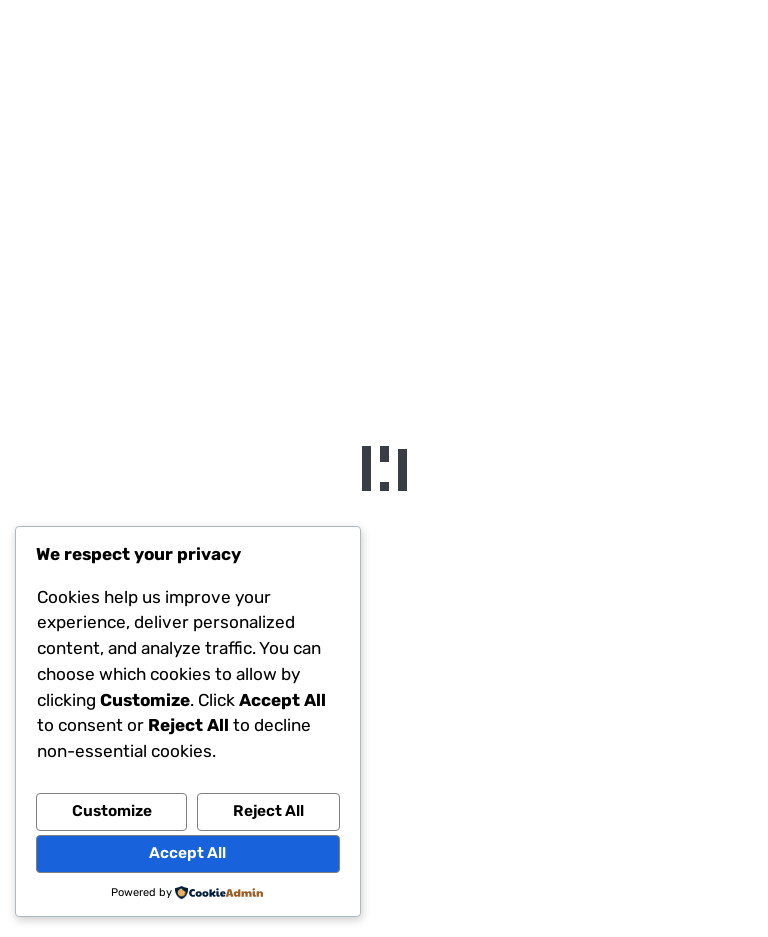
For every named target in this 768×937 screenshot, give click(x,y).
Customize (112, 811)
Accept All (187, 853)
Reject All (268, 811)
